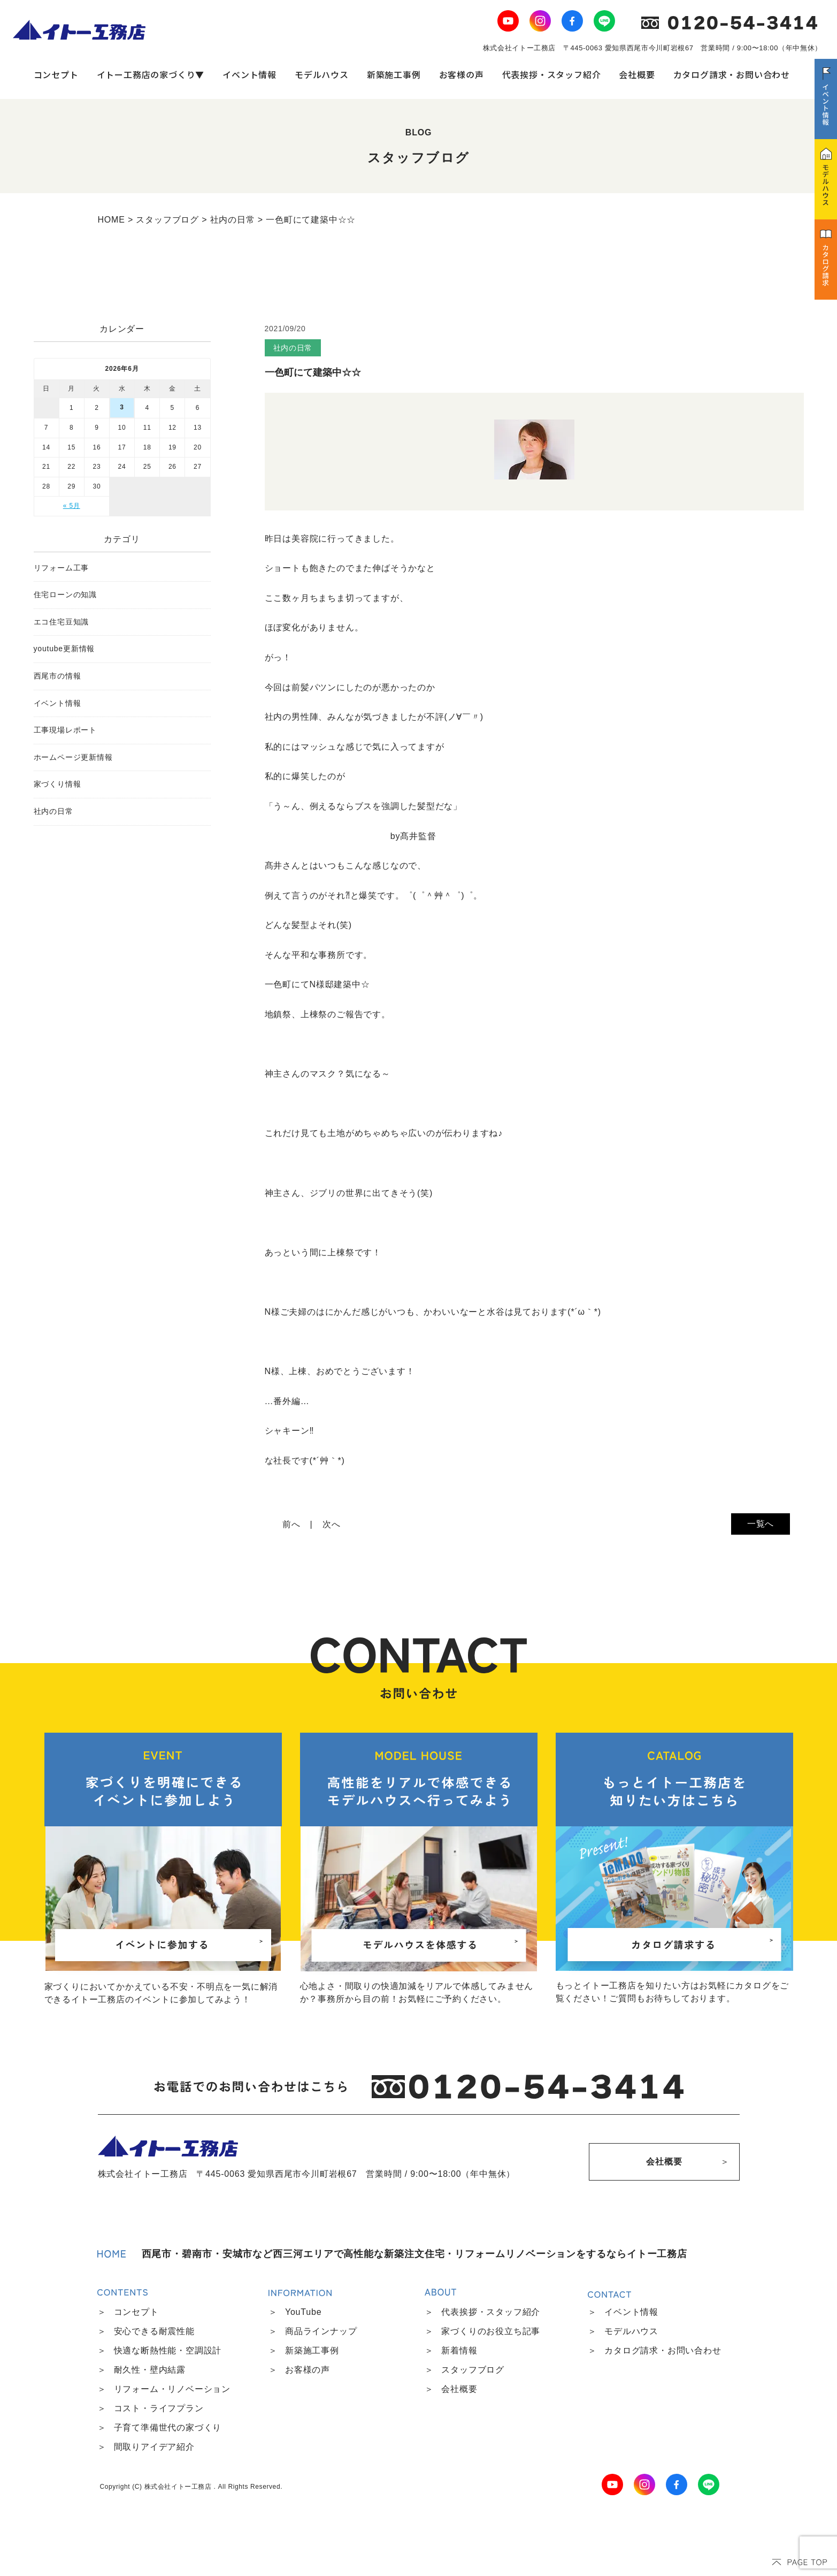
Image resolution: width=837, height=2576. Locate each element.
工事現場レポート (65, 730)
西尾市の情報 (57, 676)
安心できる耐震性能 (154, 2331)
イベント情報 (249, 74)
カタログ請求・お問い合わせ (731, 74)
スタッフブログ (472, 2369)
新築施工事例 (394, 74)
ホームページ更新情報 (73, 757)
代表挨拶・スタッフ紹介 (551, 74)
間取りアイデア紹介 (154, 2446)
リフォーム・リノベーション (172, 2389)
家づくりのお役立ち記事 (490, 2331)
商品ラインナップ (321, 2331)
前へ (291, 1524)
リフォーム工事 (61, 567)
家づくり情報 (57, 784)
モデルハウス (322, 74)
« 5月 (71, 505)
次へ (331, 1524)
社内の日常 (53, 811)
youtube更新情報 (64, 648)
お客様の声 (461, 74)
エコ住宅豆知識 (61, 622)
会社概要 (637, 74)
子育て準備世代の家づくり (168, 2427)
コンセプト (56, 74)
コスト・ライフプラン (159, 2408)
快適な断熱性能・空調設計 (168, 2350)
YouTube (303, 2311)
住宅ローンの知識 (65, 594)
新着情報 (459, 2350)
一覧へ (760, 1523)
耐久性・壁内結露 (150, 2369)
